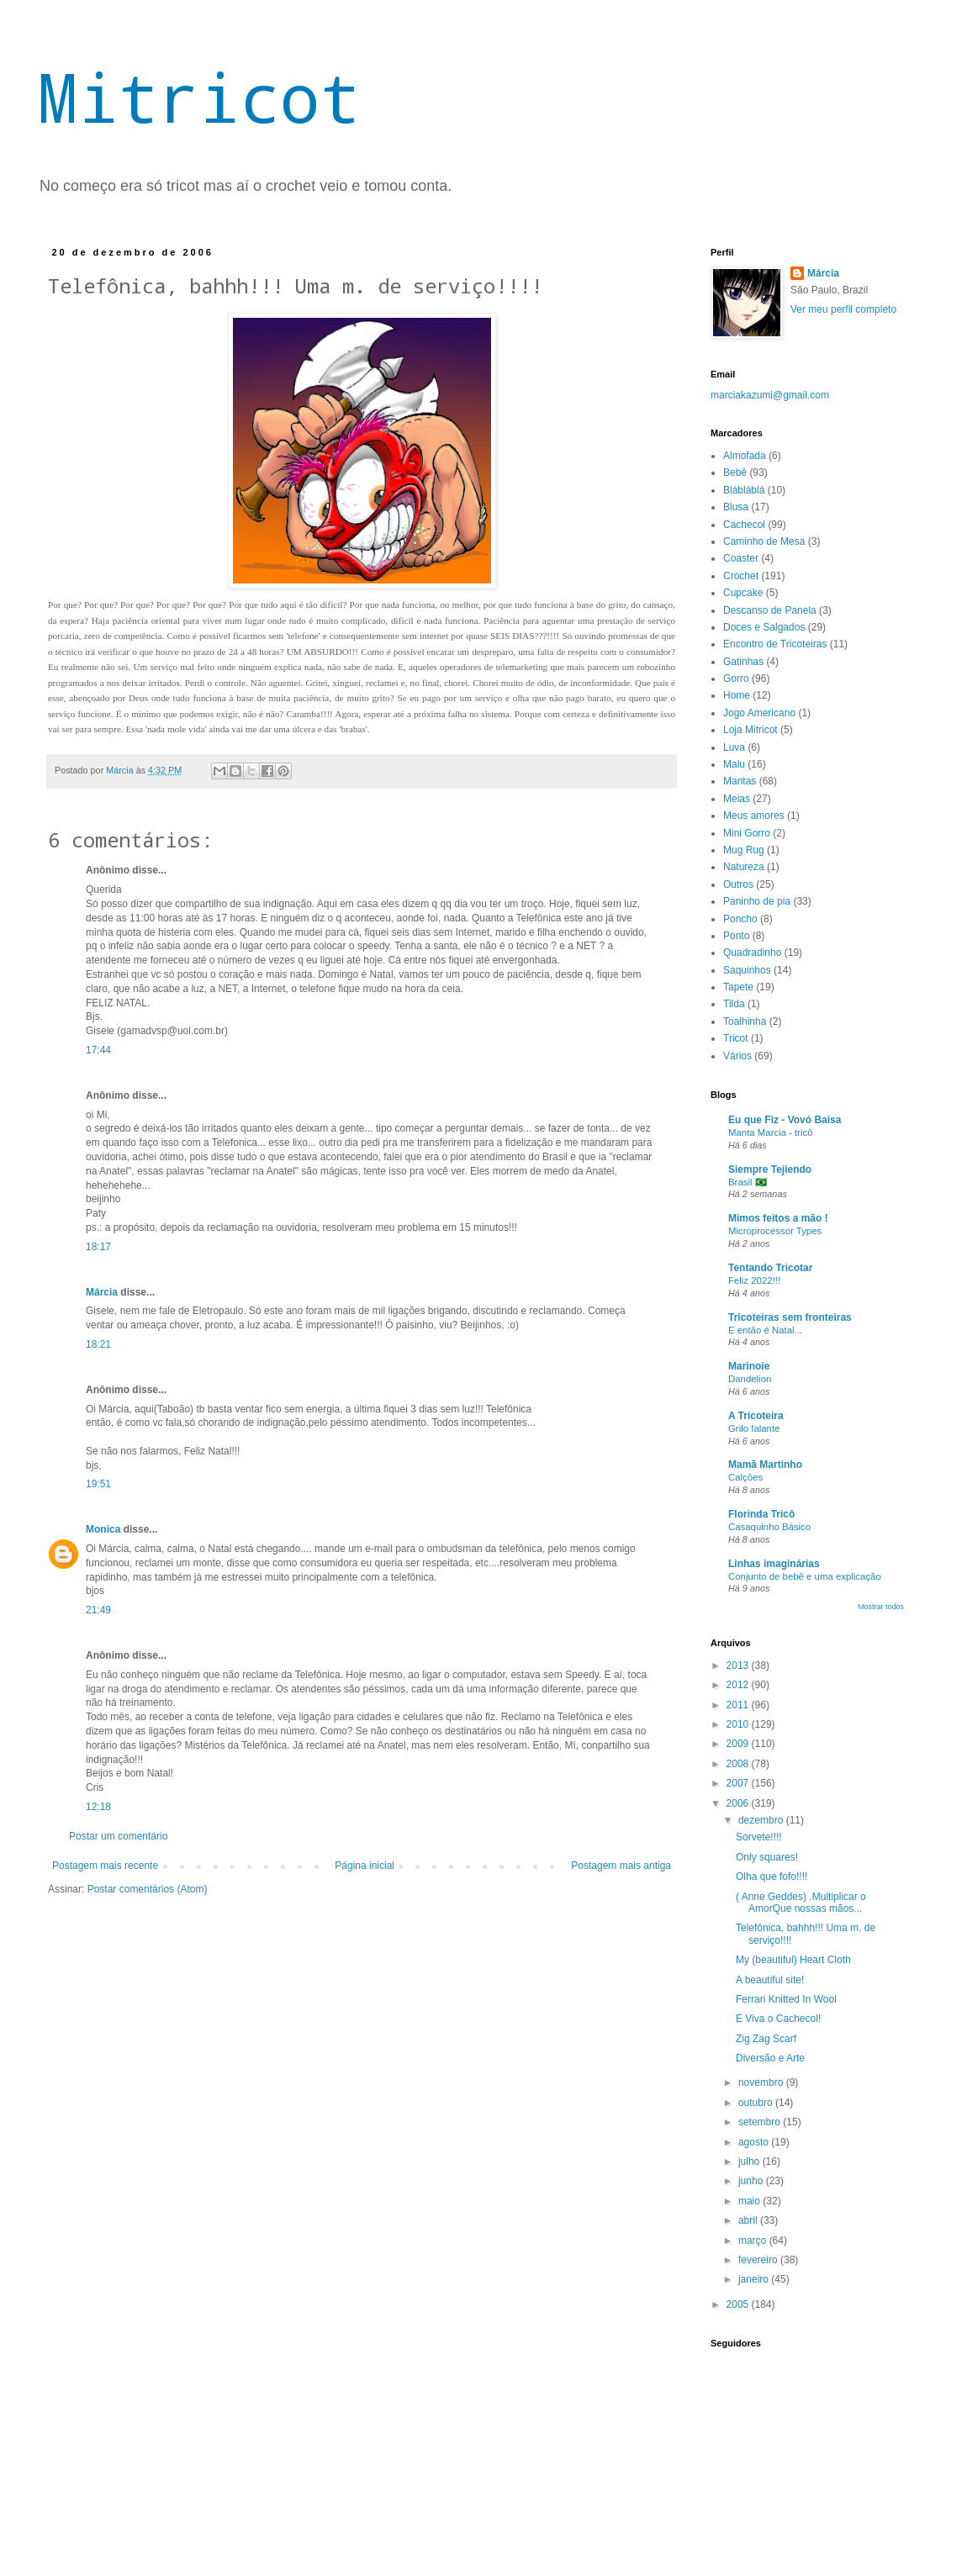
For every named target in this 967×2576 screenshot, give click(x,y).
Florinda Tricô (761, 1514)
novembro (762, 2082)
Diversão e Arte (770, 2058)
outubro (756, 2103)
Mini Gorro (746, 833)
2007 (739, 1783)
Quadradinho (752, 952)
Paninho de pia (756, 901)
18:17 (98, 1247)
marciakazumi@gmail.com (770, 395)
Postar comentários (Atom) (147, 1889)
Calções (745, 1477)
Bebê (735, 472)
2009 (739, 1744)
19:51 (98, 1484)
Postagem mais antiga (621, 1865)
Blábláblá (743, 490)
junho (752, 2181)
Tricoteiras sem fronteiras (790, 1317)
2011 (739, 1705)
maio (750, 2201)
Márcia (103, 1292)
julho (750, 2161)
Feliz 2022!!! (754, 1280)
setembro (760, 2122)
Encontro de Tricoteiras (775, 644)
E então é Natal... (765, 1330)
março (753, 2240)
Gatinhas (743, 662)
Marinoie (748, 1366)
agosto (754, 2142)
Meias (736, 799)
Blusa (735, 507)
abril (749, 2220)
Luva (734, 747)
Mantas (739, 781)
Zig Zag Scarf (766, 2039)
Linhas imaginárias (774, 1564)
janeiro (754, 2279)
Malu (734, 764)
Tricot (735, 1038)
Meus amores (754, 815)
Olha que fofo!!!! (771, 1876)
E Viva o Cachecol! (778, 2018)
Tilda (734, 1004)
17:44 (98, 1050)
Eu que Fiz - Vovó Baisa (784, 1120)
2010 (739, 1724)
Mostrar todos (881, 1606)
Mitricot (199, 96)
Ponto (736, 936)
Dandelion (749, 1379)
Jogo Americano (759, 713)
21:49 (98, 1610)
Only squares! (767, 1857)
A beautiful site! (770, 1980)
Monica (103, 1529)
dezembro (762, 1820)
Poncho (740, 919)
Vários (737, 1056)
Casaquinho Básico (769, 1527)
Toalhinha (744, 1021)
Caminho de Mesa (764, 541)
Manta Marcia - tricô (770, 1132)
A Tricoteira (756, 1416)
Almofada (744, 456)
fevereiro (759, 2260)
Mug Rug (743, 850)
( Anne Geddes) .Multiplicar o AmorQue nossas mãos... (801, 1902)
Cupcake (743, 593)
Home (736, 695)
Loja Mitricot (750, 730)
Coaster (740, 558)
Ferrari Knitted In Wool (786, 1999)
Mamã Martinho (765, 1464)
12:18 (98, 1807)
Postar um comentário (118, 1836)
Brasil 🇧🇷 (747, 1182)
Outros (738, 884)
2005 (739, 2304)
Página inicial (364, 1865)
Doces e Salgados (764, 627)
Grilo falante (753, 1428)
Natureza (743, 867)
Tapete (738, 987)
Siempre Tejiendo (769, 1169)
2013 (739, 1665)
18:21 (98, 1344)
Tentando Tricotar (770, 1268)
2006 (739, 1803)
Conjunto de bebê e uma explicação (804, 1576)
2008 (739, 1764)
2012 (739, 1685)
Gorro (736, 678)
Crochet (740, 576)
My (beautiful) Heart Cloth (793, 1960)
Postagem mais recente (105, 1865)
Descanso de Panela (769, 610)
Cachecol (744, 525)
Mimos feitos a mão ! (778, 1218)
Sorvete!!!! (759, 1837)
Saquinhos (747, 970)
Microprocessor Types (775, 1231)
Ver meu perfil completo (843, 309)
